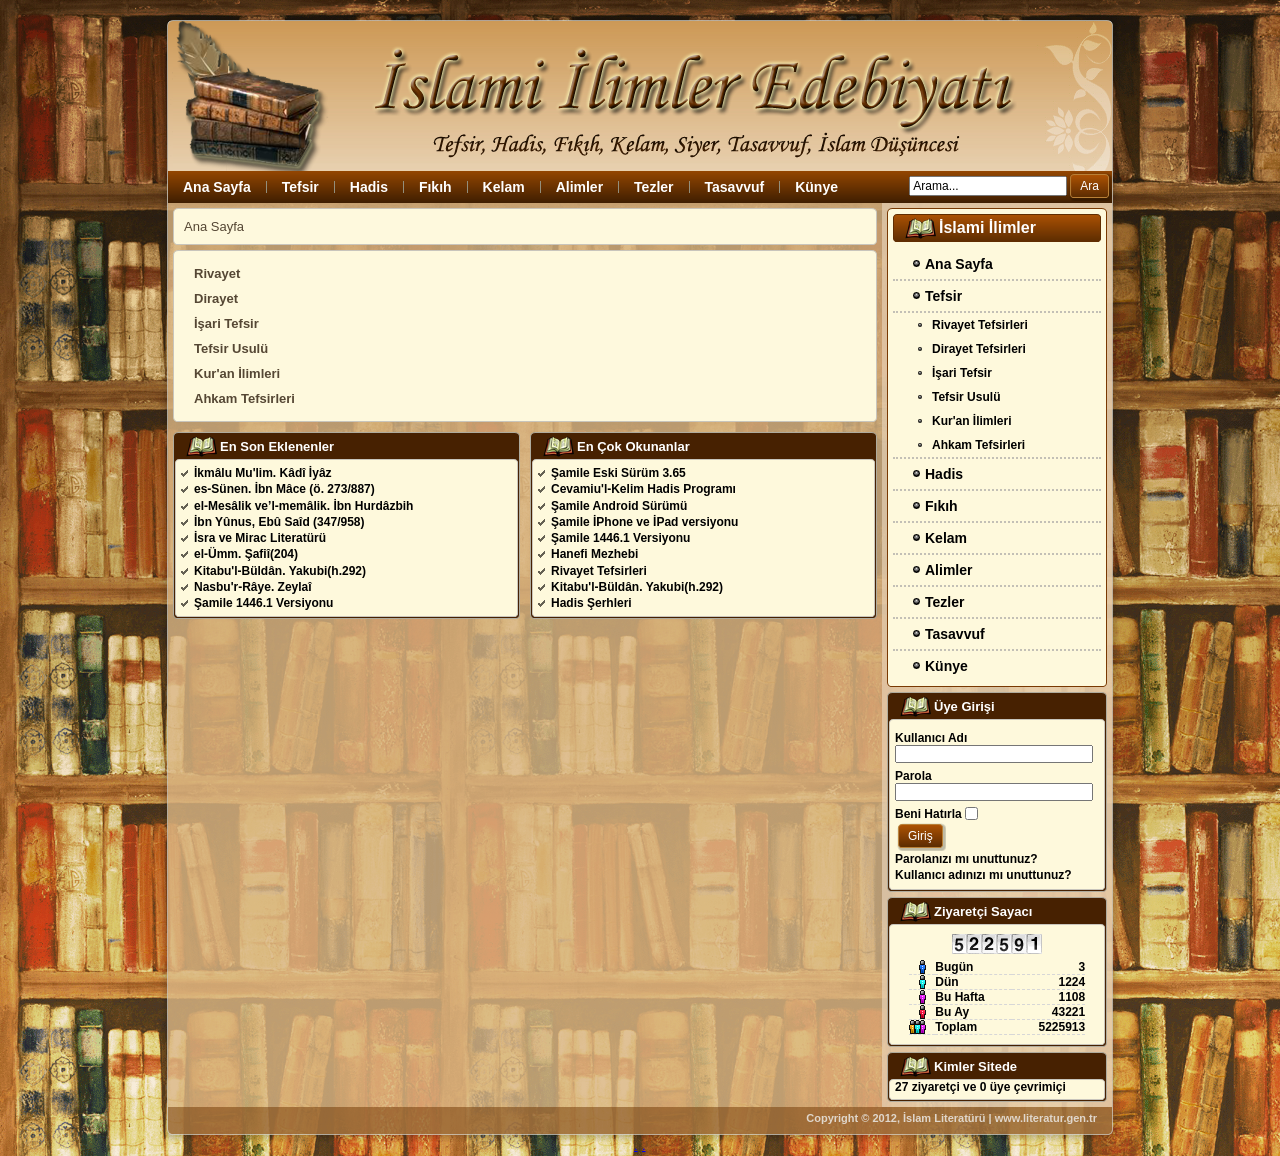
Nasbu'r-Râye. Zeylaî (253, 587)
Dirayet (216, 298)
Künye (816, 187)
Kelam (504, 187)
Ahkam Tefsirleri (244, 398)
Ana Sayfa (217, 187)
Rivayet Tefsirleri (599, 571)
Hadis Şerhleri (591, 603)
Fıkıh (435, 187)
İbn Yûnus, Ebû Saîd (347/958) (279, 522)
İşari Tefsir (226, 323)
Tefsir (300, 187)
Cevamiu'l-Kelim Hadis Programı (643, 489)
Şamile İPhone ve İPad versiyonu (644, 522)
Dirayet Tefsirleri (979, 349)
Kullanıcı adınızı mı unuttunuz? (983, 875)
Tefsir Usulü (231, 348)
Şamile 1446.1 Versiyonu (263, 603)
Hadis (369, 187)
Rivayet (217, 273)
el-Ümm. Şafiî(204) (246, 554)
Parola (913, 776)
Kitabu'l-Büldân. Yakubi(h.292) (280, 571)
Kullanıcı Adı (931, 738)
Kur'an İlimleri (237, 373)
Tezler (653, 187)
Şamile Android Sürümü (619, 506)
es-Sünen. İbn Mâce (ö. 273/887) (284, 489)
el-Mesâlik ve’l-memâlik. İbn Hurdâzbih (303, 506)
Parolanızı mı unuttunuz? (966, 859)
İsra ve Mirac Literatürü (260, 538)
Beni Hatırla (928, 814)
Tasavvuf (735, 187)
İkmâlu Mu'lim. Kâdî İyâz (263, 473)
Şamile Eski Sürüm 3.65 (618, 473)
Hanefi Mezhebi (594, 554)
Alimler (579, 187)
